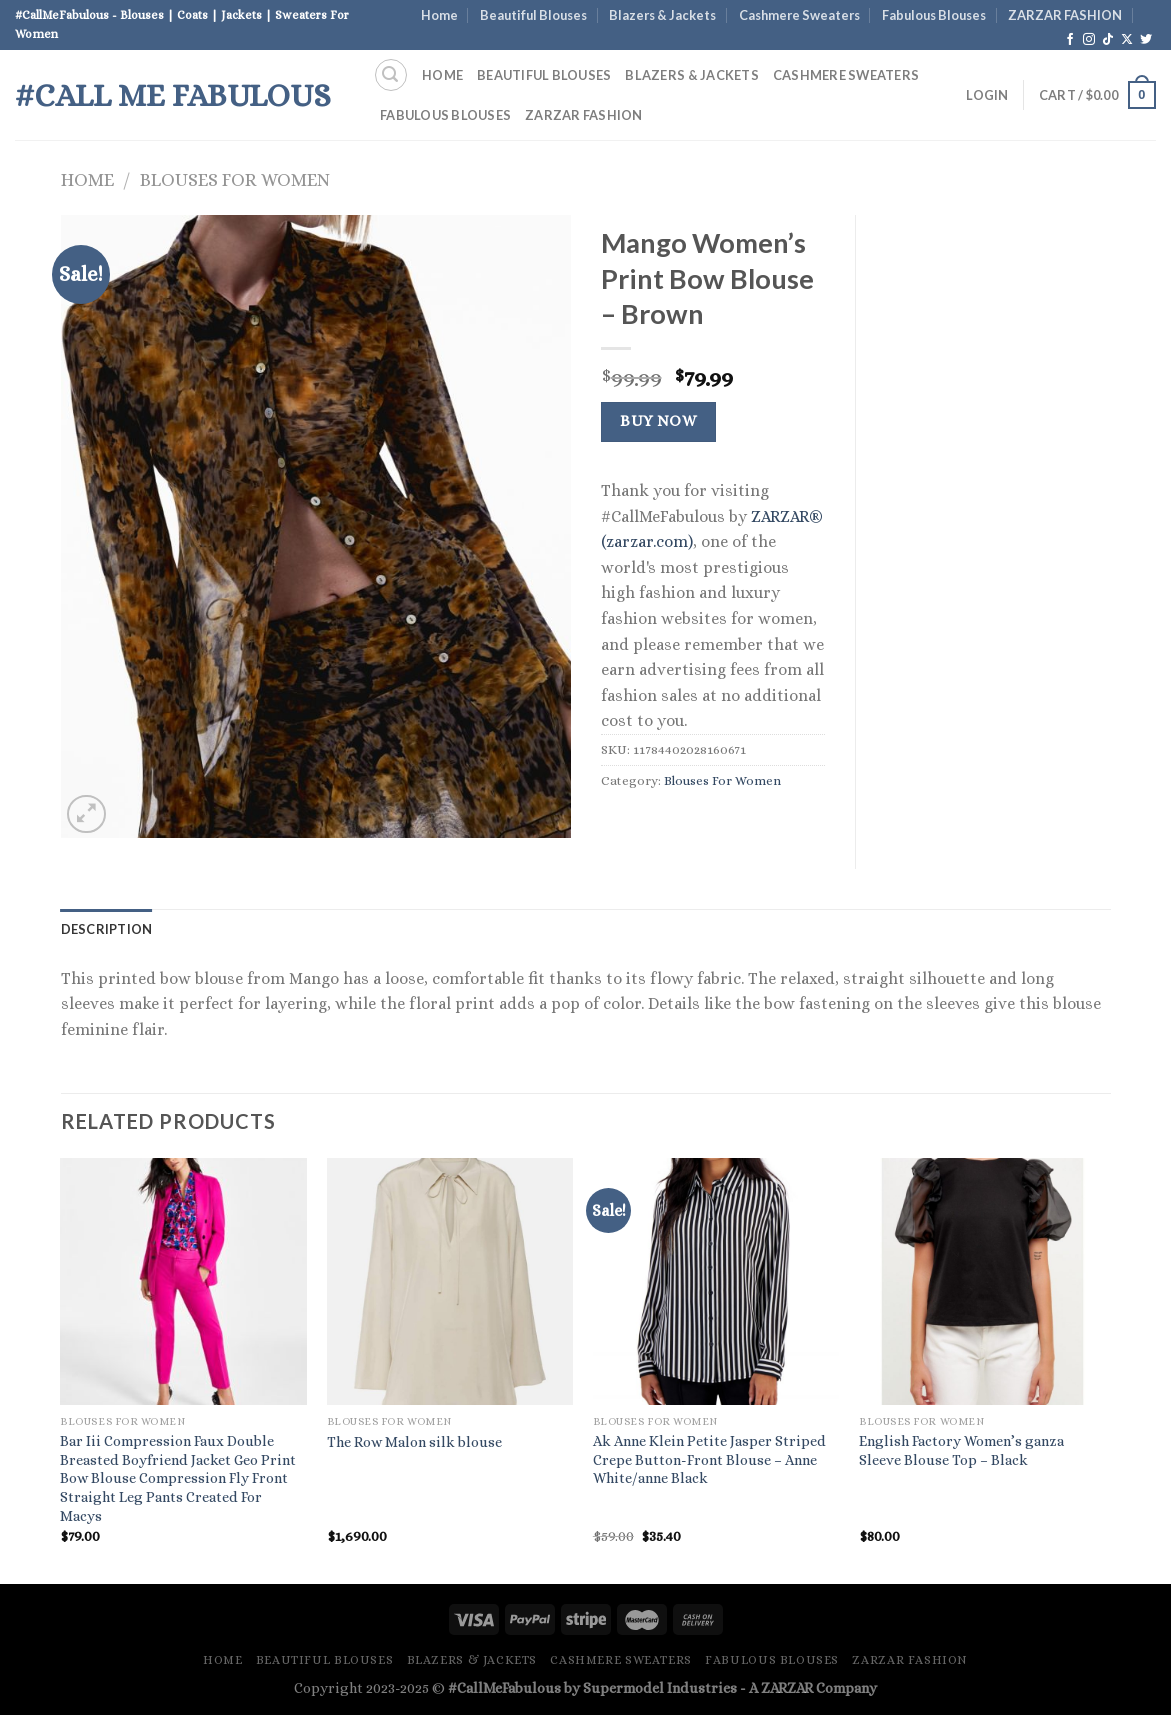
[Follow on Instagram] (1089, 40)
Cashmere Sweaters (799, 15)
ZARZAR (787, 1688)
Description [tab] (107, 929)
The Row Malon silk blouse (414, 1442)
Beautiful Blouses (533, 15)
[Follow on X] (1127, 40)
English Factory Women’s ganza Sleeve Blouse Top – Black (961, 1450)
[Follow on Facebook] (1070, 40)
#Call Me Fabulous (173, 95)
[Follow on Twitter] (1146, 40)
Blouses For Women (235, 179)
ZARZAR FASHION (1065, 15)
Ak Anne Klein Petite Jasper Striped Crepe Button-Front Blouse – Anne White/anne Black (709, 1459)
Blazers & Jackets (662, 15)
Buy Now (658, 421)
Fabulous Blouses (934, 15)
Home (439, 15)
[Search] (391, 75)
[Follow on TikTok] (1108, 40)
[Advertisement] (998, 515)
